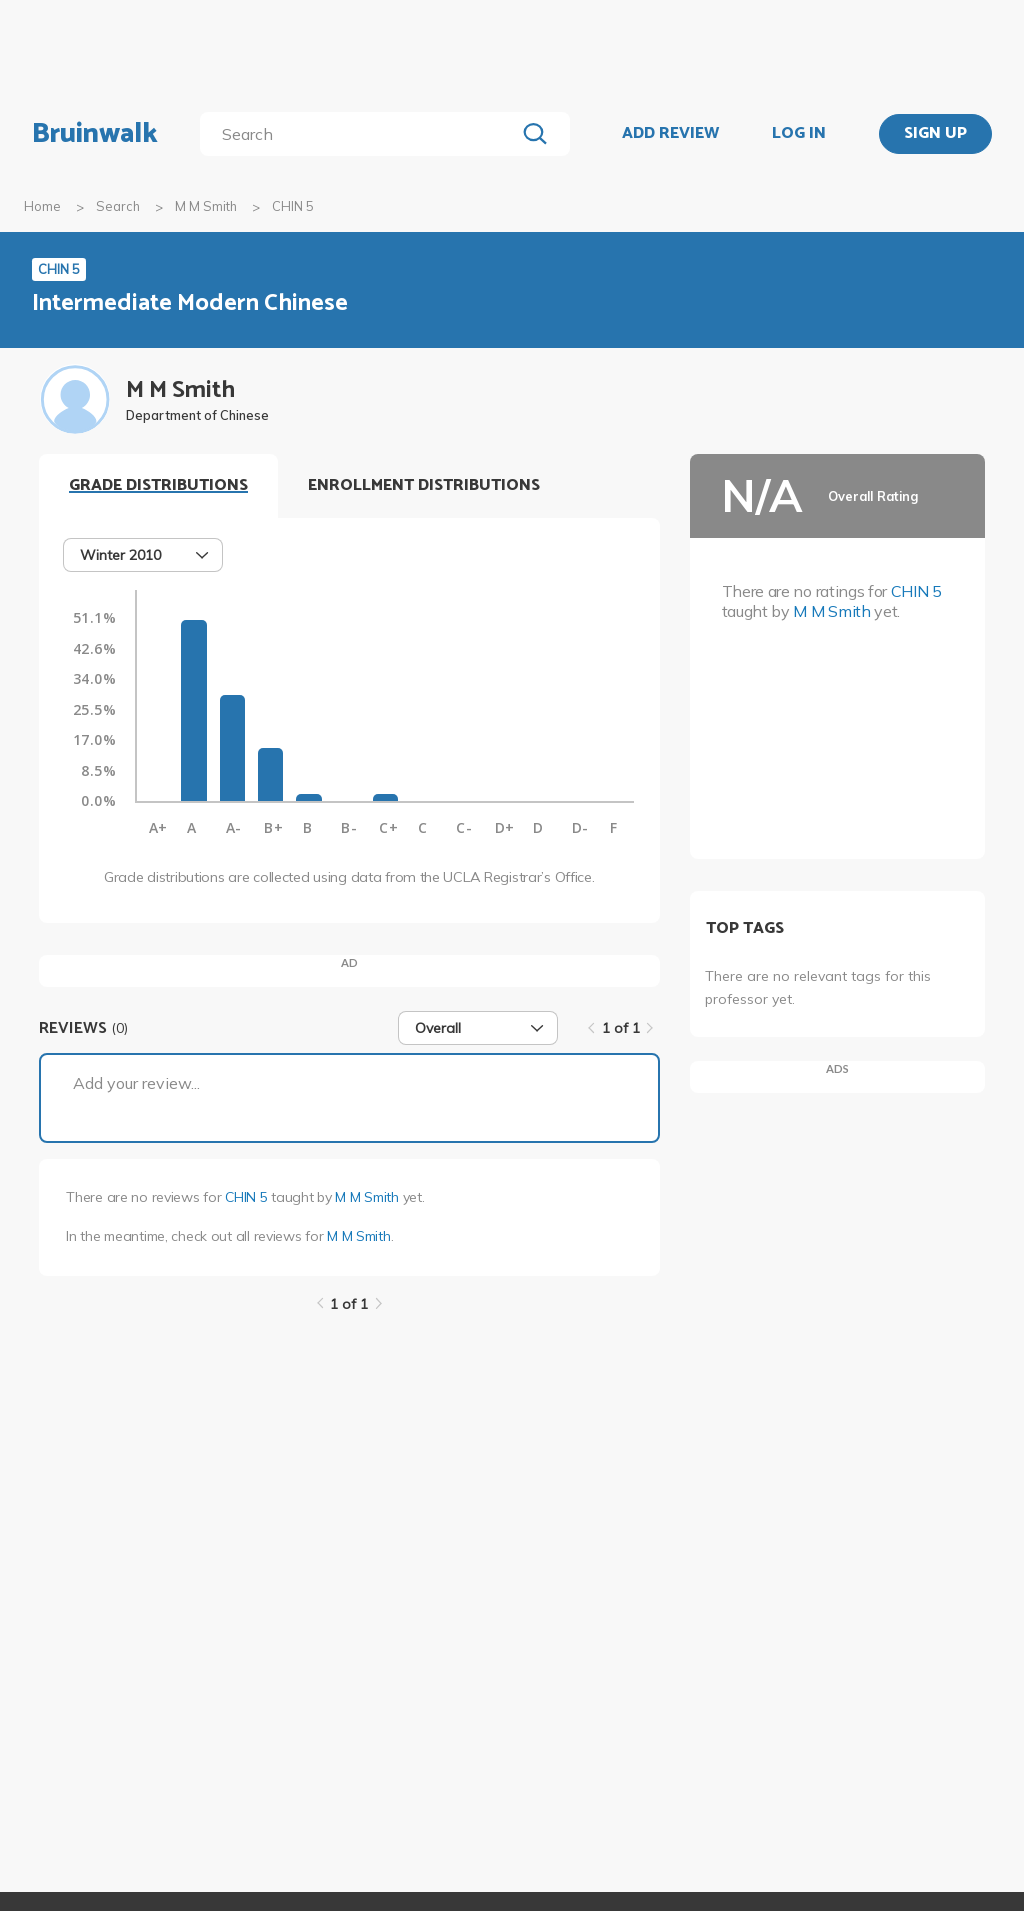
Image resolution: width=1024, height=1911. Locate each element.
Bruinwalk (95, 134)
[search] (361, 134)
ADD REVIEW (670, 134)
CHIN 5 (246, 1197)
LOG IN (799, 134)
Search (118, 206)
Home (42, 206)
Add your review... (136, 1083)
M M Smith (206, 206)
